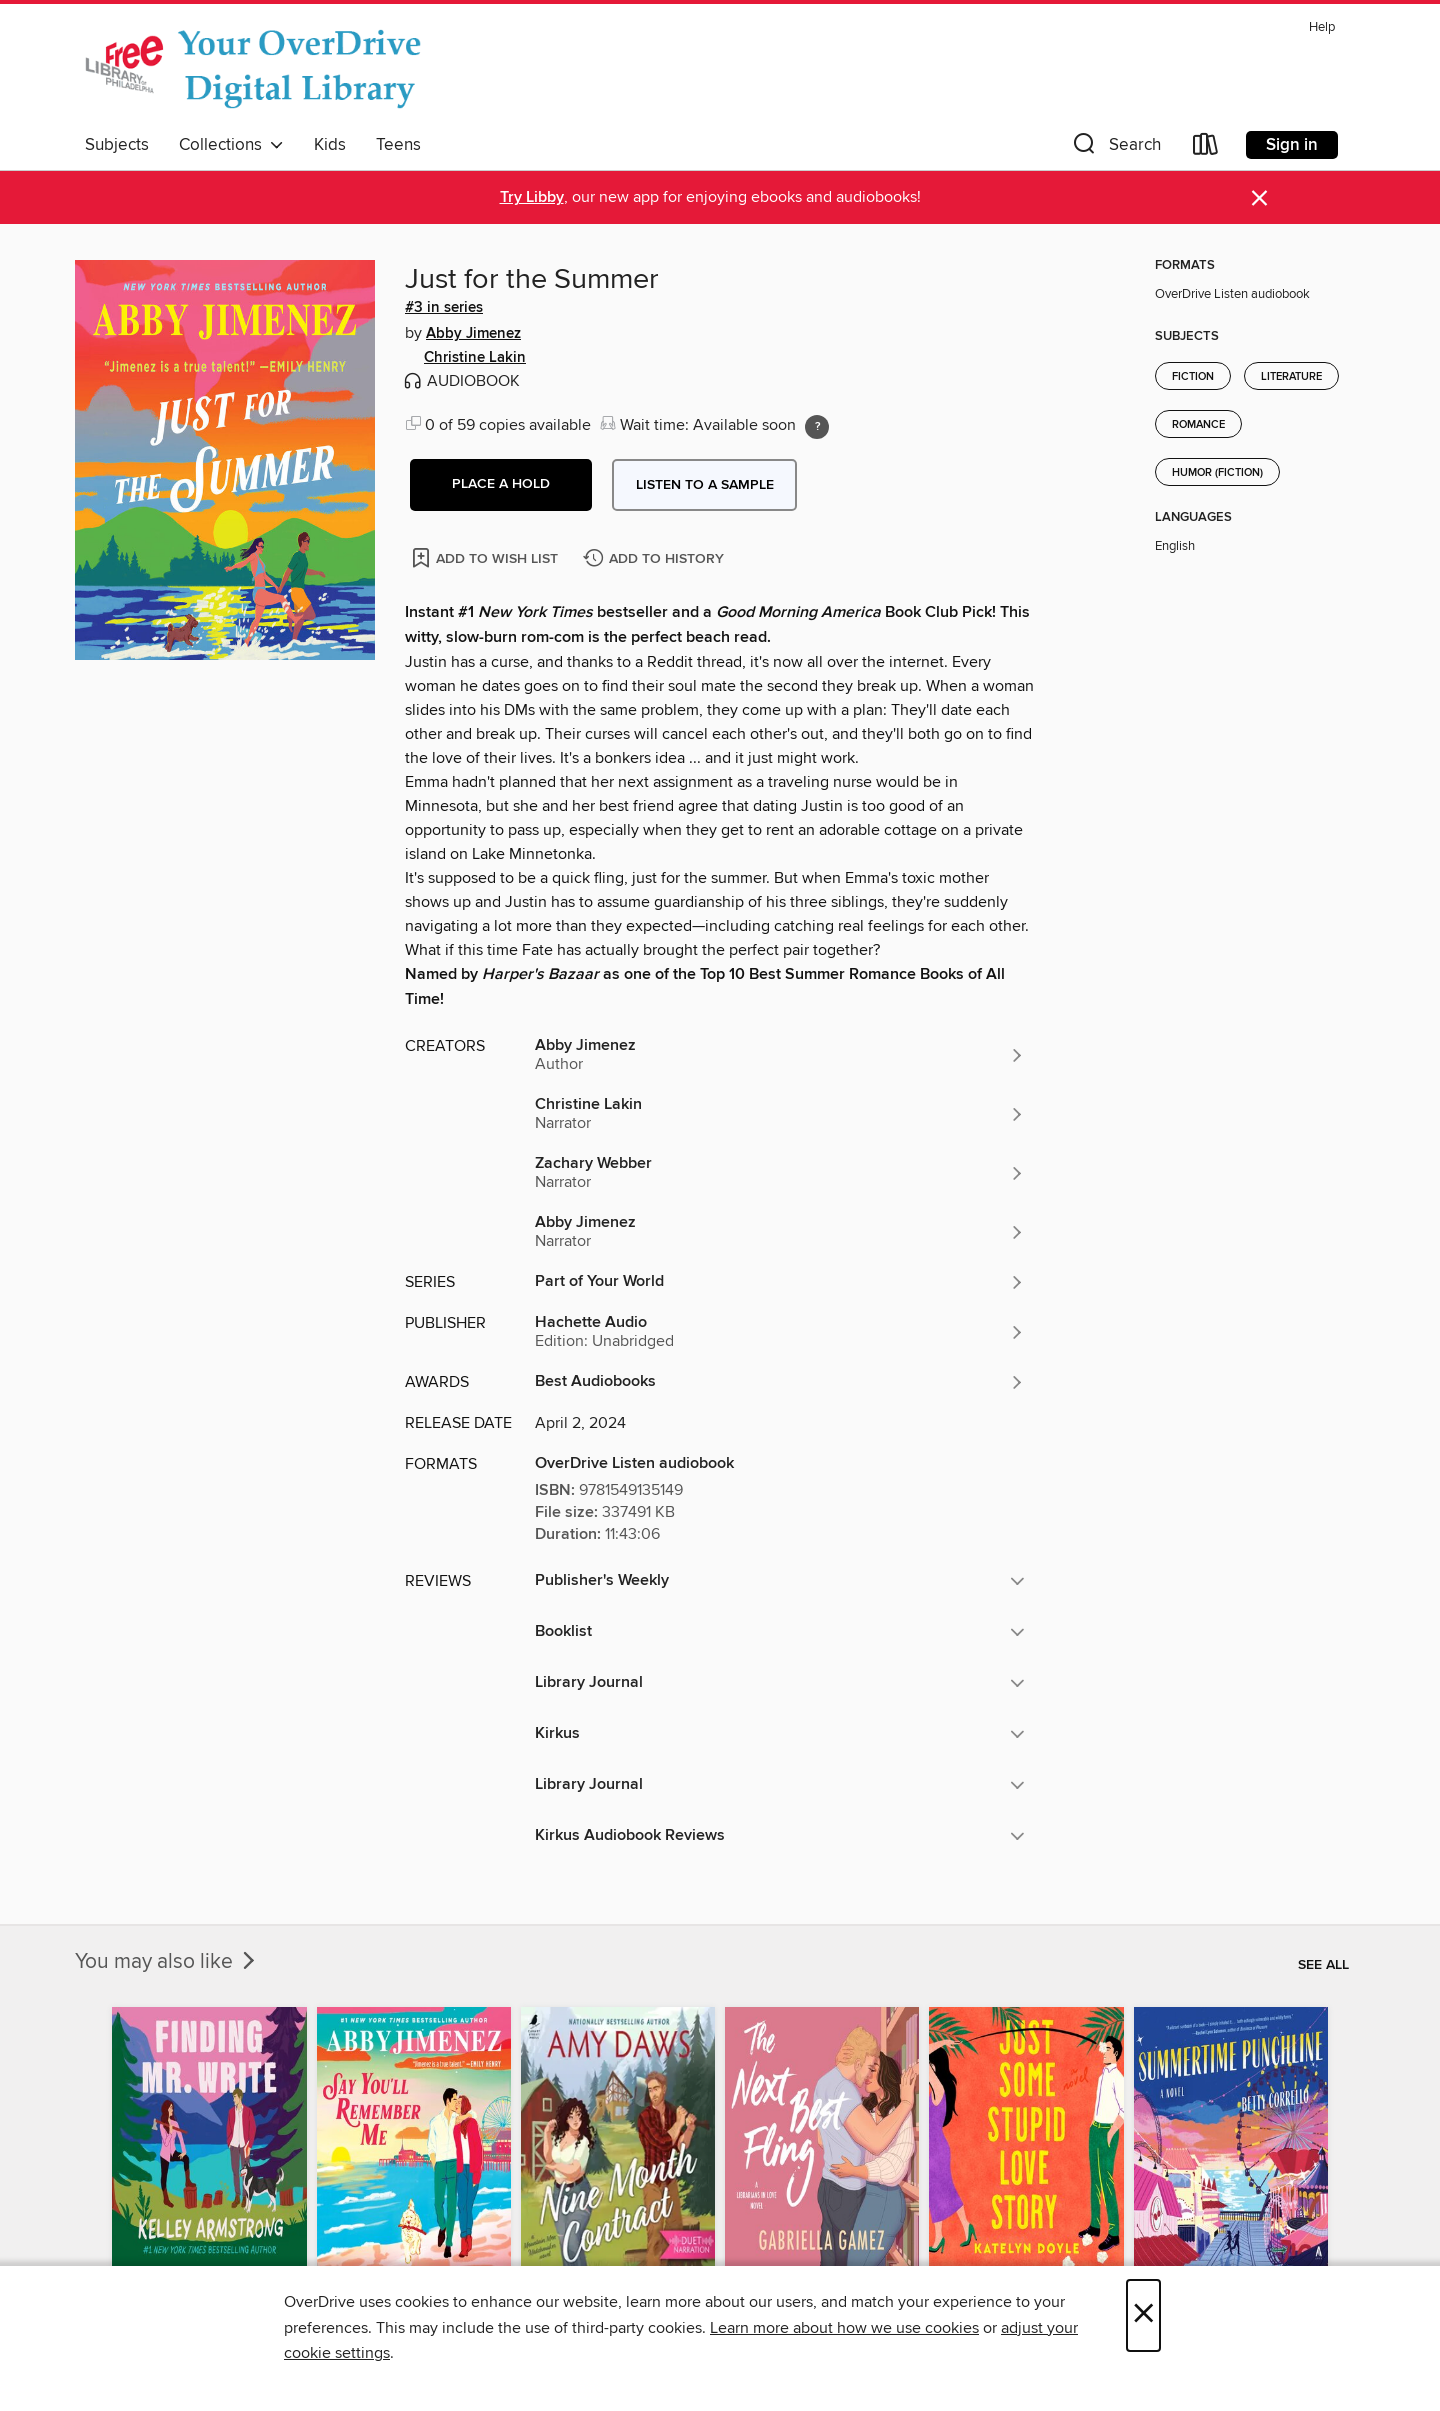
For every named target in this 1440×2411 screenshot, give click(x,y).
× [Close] (1143, 2315)
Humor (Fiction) (1217, 473)
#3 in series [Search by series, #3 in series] (444, 308)
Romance (1198, 425)
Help (1322, 27)
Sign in (1292, 145)
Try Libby (532, 197)
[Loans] (1206, 148)
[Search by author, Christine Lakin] (780, 1114)
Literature (1291, 377)
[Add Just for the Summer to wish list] (486, 557)
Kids (330, 145)
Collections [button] (231, 145)
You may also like (167, 1962)
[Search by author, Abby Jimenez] (780, 1055)
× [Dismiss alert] (1259, 198)
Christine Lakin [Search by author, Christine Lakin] (475, 358)
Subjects (117, 145)
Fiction (1193, 377)
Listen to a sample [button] (705, 485)
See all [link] (1323, 1965)
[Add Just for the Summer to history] (656, 559)
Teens (398, 145)
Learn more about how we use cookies (844, 2328)
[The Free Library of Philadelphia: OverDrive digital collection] (257, 69)
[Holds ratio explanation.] (817, 427)
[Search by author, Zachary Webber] (780, 1173)
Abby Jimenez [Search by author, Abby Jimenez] (473, 334)
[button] (1115, 148)
